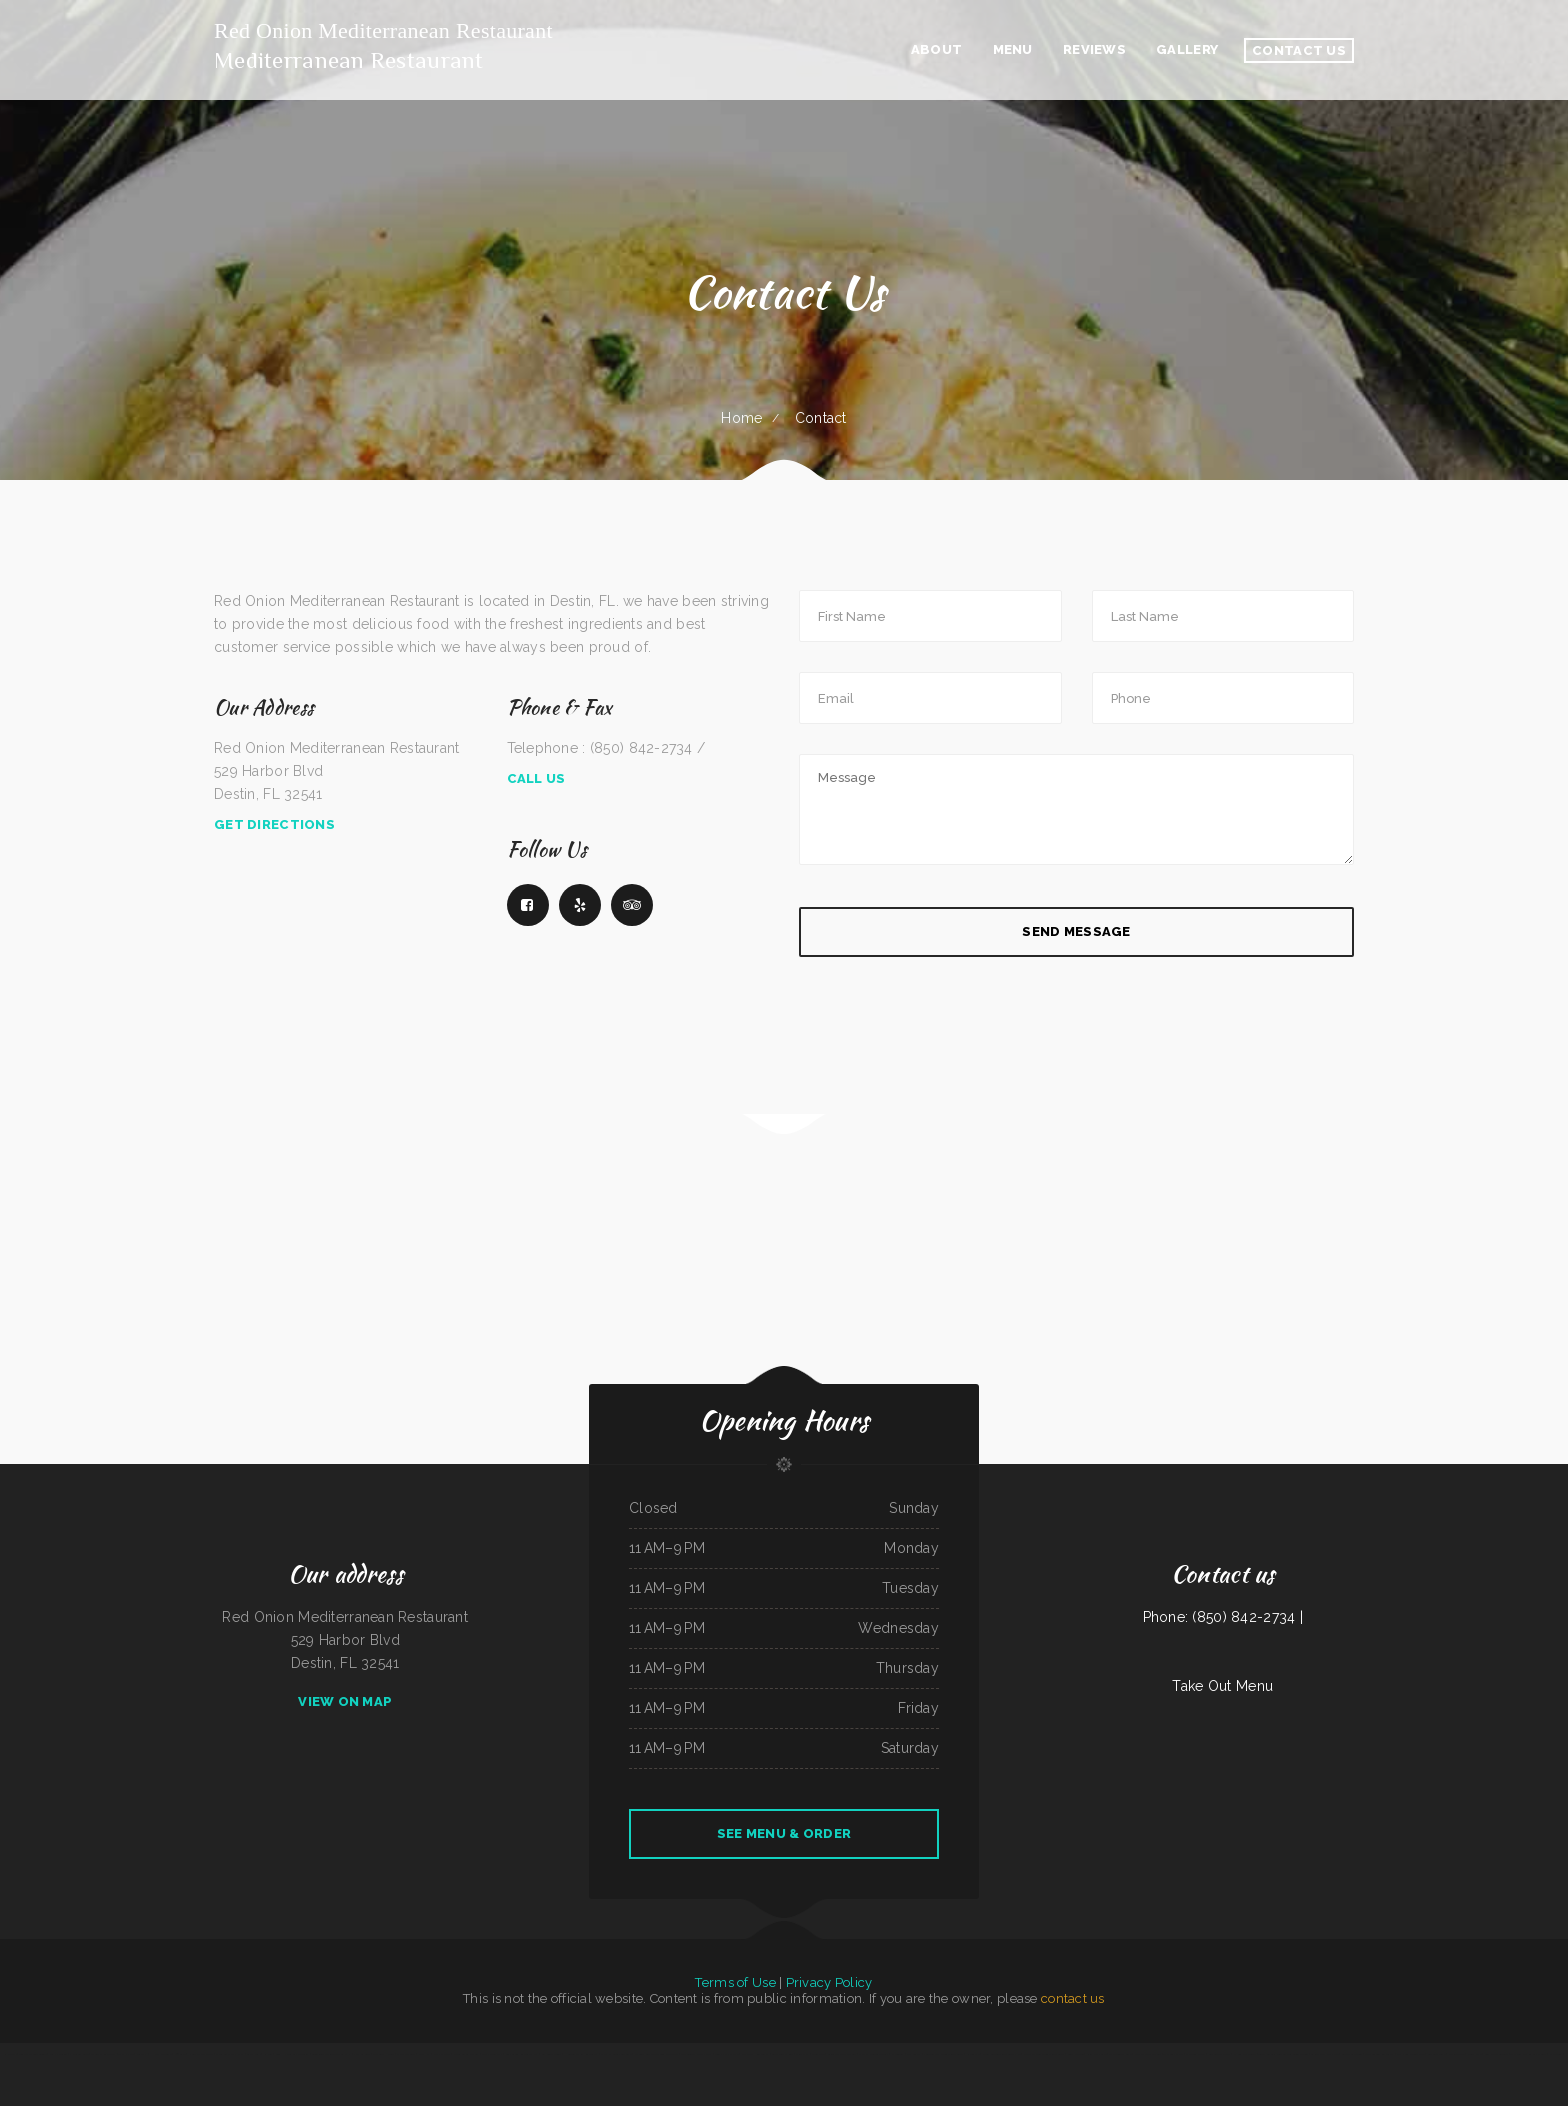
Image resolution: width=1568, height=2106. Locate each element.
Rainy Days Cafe (1096, 2054)
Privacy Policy (829, 1982)
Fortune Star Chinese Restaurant (943, 2054)
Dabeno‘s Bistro (1195, 2054)
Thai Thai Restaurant (104, 2054)
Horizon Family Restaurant (581, 2054)
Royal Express (441, 2054)
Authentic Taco (1436, 2054)
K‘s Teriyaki (973, 2054)
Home (741, 418)
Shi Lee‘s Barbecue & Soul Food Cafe (656, 2054)
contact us (1073, 1998)
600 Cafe (180, 2054)
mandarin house (79, 2054)
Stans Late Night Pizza (229, 2054)
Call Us (536, 778)
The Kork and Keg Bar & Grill (1528, 2054)
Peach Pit (424, 2054)
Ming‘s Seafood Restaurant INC (1001, 2054)
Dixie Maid (818, 2054)
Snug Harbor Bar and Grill (292, 2054)
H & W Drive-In (160, 2054)
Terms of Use (735, 1982)
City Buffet (913, 2054)
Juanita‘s (142, 2054)
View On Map (345, 1701)
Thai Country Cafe (1120, 2054)
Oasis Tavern (1456, 2054)
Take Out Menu (1222, 1686)
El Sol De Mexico (1244, 2054)
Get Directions (274, 824)
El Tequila (898, 2054)
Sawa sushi (253, 2054)
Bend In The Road (782, 2054)
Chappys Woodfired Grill (873, 2054)
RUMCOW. (10, 2054)
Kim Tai (268, 2054)
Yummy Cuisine (58, 2054)
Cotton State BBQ (1219, 2054)
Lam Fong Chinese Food (1410, 2054)
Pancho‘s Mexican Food (1148, 2054)
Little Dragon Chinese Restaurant (1044, 2054)
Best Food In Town (1496, 2054)
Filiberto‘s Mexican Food (842, 2054)
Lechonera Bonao (551, 2054)
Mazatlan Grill (406, 2054)
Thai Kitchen (125, 2054)
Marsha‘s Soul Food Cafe (615, 2054)
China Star (802, 2054)
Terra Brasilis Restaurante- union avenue (1283, 2054)
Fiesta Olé (1474, 2054)
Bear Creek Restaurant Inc (522, 2054)
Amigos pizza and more (1324, 2054)
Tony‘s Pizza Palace (727, 2054)
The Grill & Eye (1173, 2054)
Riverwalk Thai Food (200, 2054)
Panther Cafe (361, 2054)
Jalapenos (1556, 2054)
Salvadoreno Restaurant (1379, 2054)
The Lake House (384, 2054)
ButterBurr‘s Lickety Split (696, 2054)
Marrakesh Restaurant (755, 2054)
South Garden (1075, 2054)
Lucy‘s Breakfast (491, 2054)
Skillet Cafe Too (1351, 2054)
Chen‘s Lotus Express (466, 2054)
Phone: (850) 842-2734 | (1223, 1617)
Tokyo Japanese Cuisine (33, 2054)
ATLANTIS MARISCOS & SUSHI (331, 2054)
